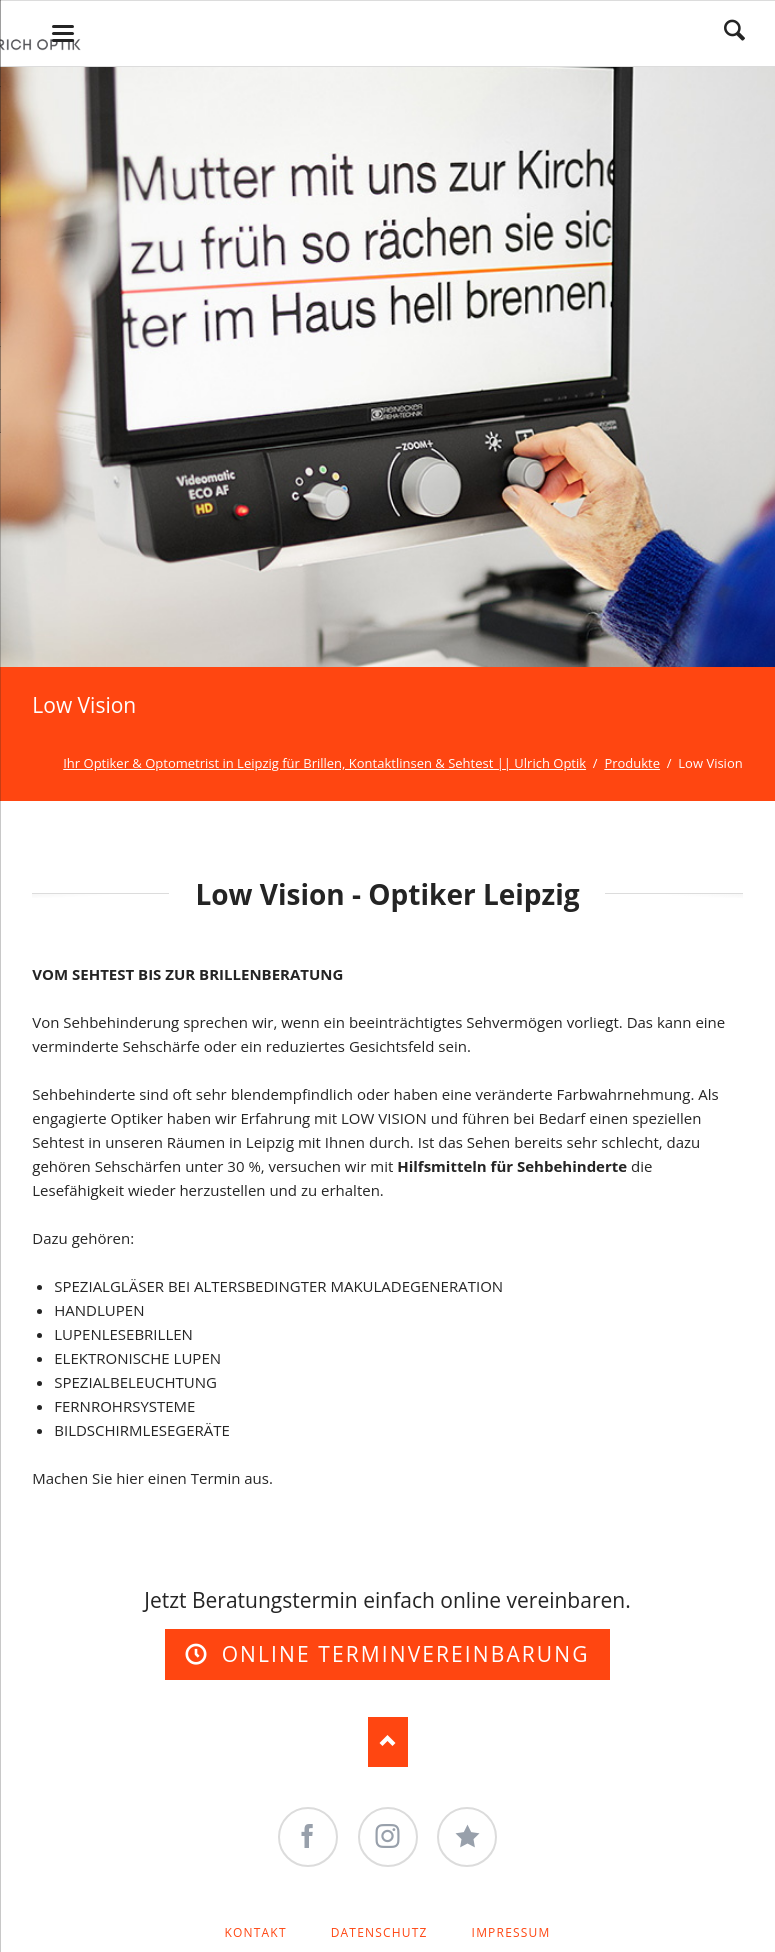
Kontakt (255, 1932)
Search (734, 30)
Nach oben (388, 1742)
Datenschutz (379, 1932)
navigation (63, 33)
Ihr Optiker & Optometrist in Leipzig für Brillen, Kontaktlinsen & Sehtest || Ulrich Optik (324, 763)
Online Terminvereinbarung (401, 1654)
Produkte (632, 763)
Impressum (511, 1932)
